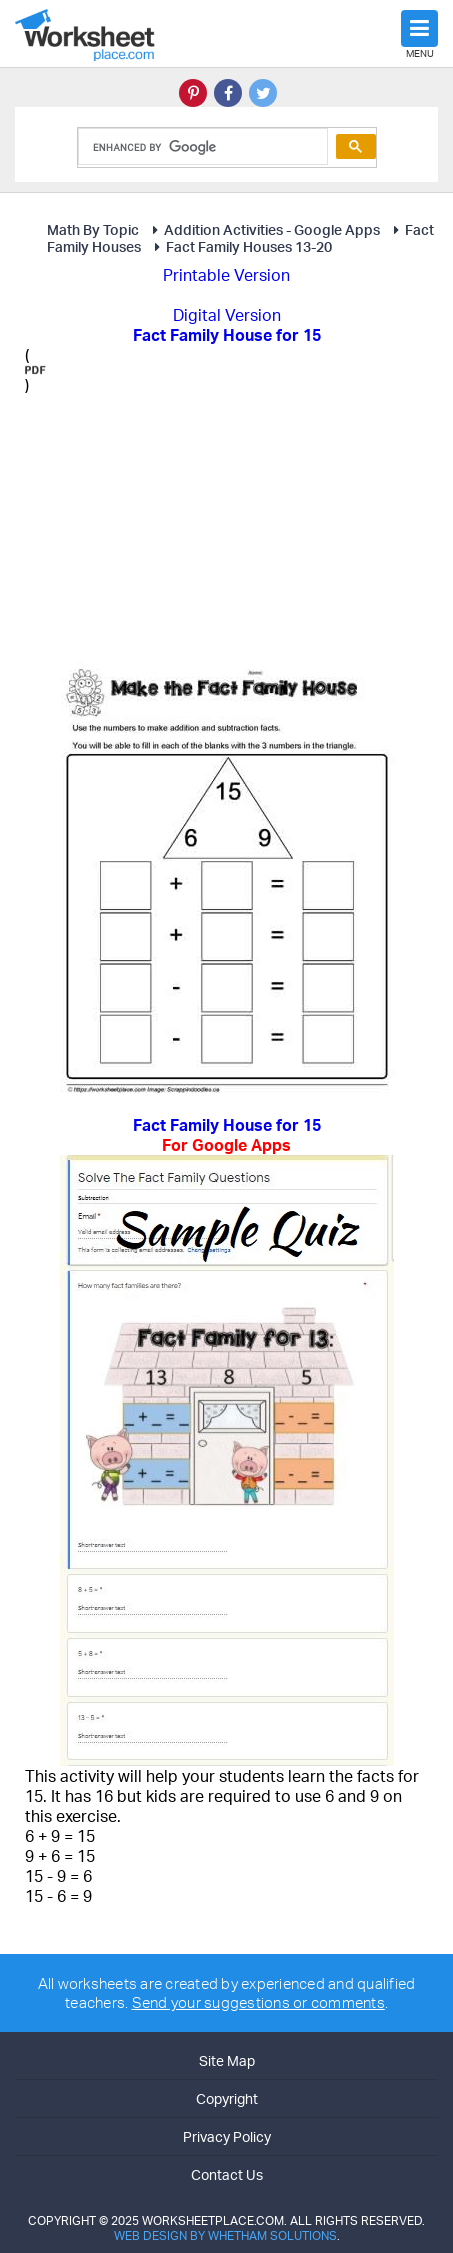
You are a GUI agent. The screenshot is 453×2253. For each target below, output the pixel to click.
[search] (201, 147)
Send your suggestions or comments (258, 2002)
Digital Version (227, 315)
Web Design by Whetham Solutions (225, 2235)
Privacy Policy (227, 2136)
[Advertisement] (188, 520)
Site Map (227, 2060)
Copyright (227, 2098)
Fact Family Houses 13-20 (240, 246)
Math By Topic (93, 229)
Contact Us (227, 2174)
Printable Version (226, 275)
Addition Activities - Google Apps (263, 229)
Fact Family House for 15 (226, 1135)
